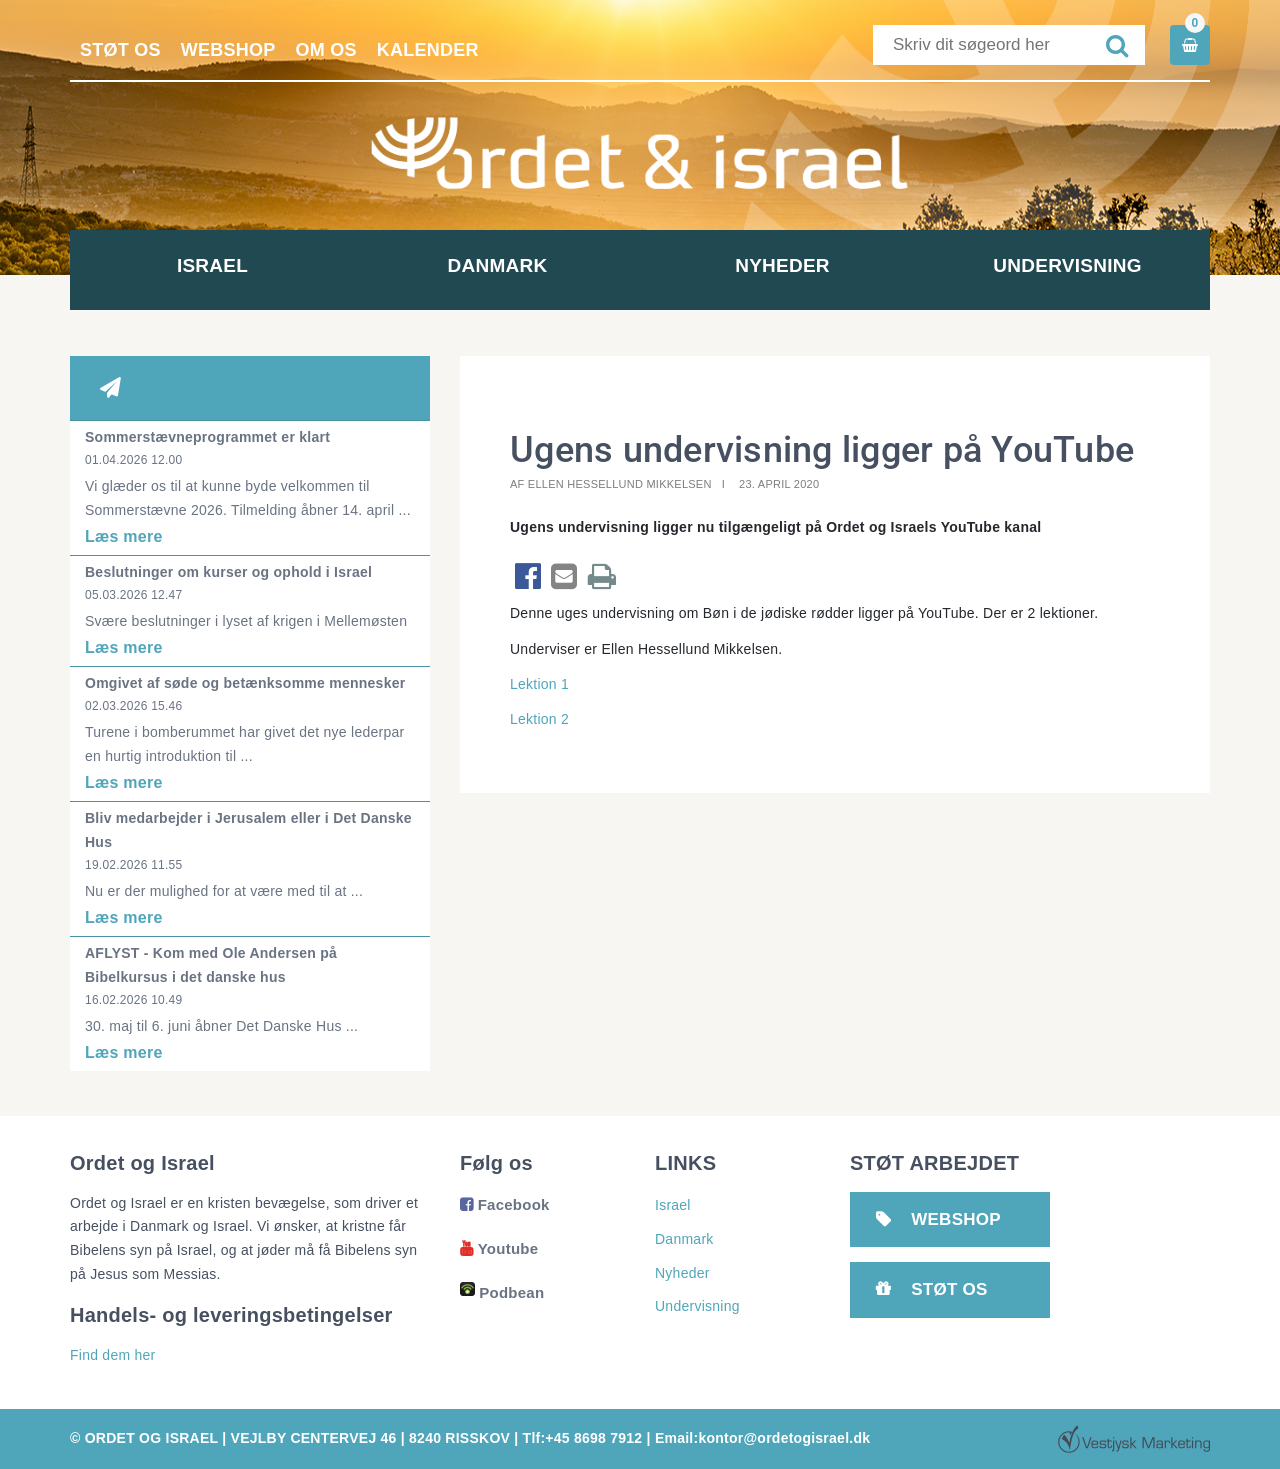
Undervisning (1067, 265)
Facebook (505, 1204)
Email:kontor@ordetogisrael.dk (762, 1438)
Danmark (498, 265)
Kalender (428, 50)
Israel (212, 265)
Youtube (499, 1248)
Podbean (502, 1292)
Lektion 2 (539, 719)
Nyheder (782, 265)
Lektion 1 (539, 684)
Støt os (120, 50)
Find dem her (112, 1355)
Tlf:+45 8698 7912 (583, 1438)
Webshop (228, 50)
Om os (326, 50)
